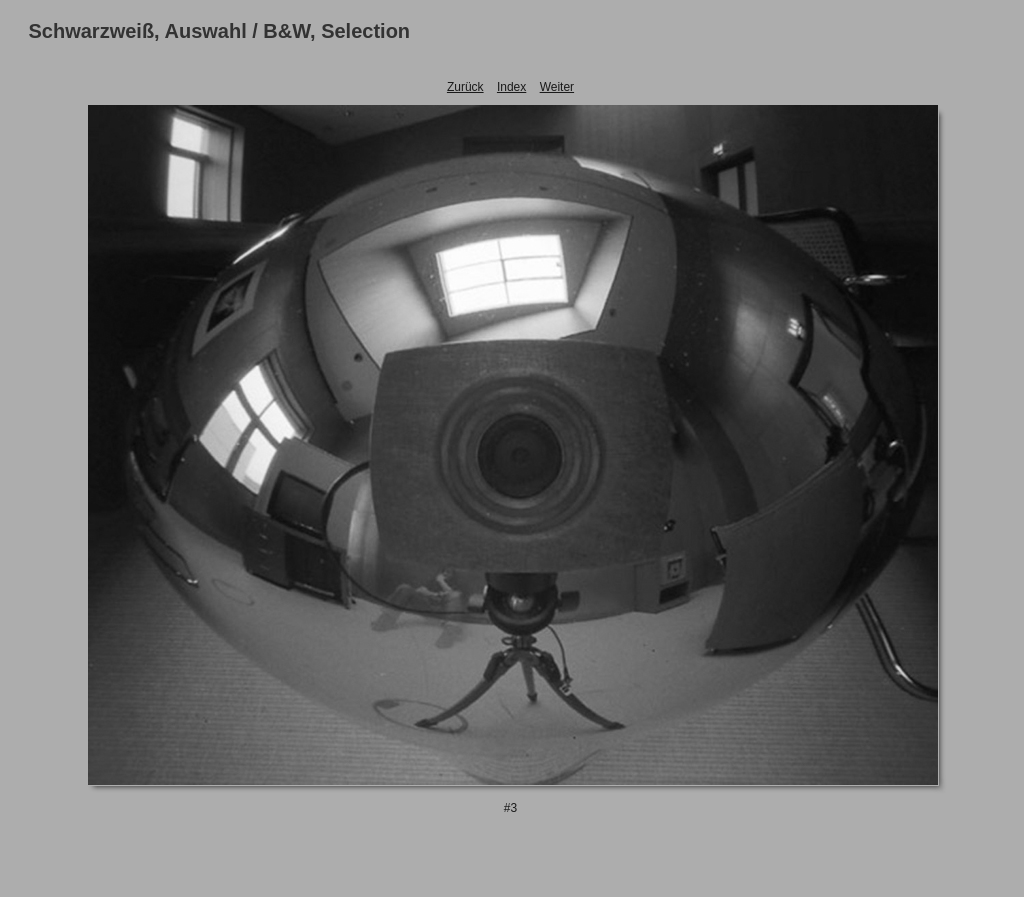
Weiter (557, 87)
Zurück (465, 87)
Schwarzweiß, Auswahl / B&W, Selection (220, 31)
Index (511, 87)
